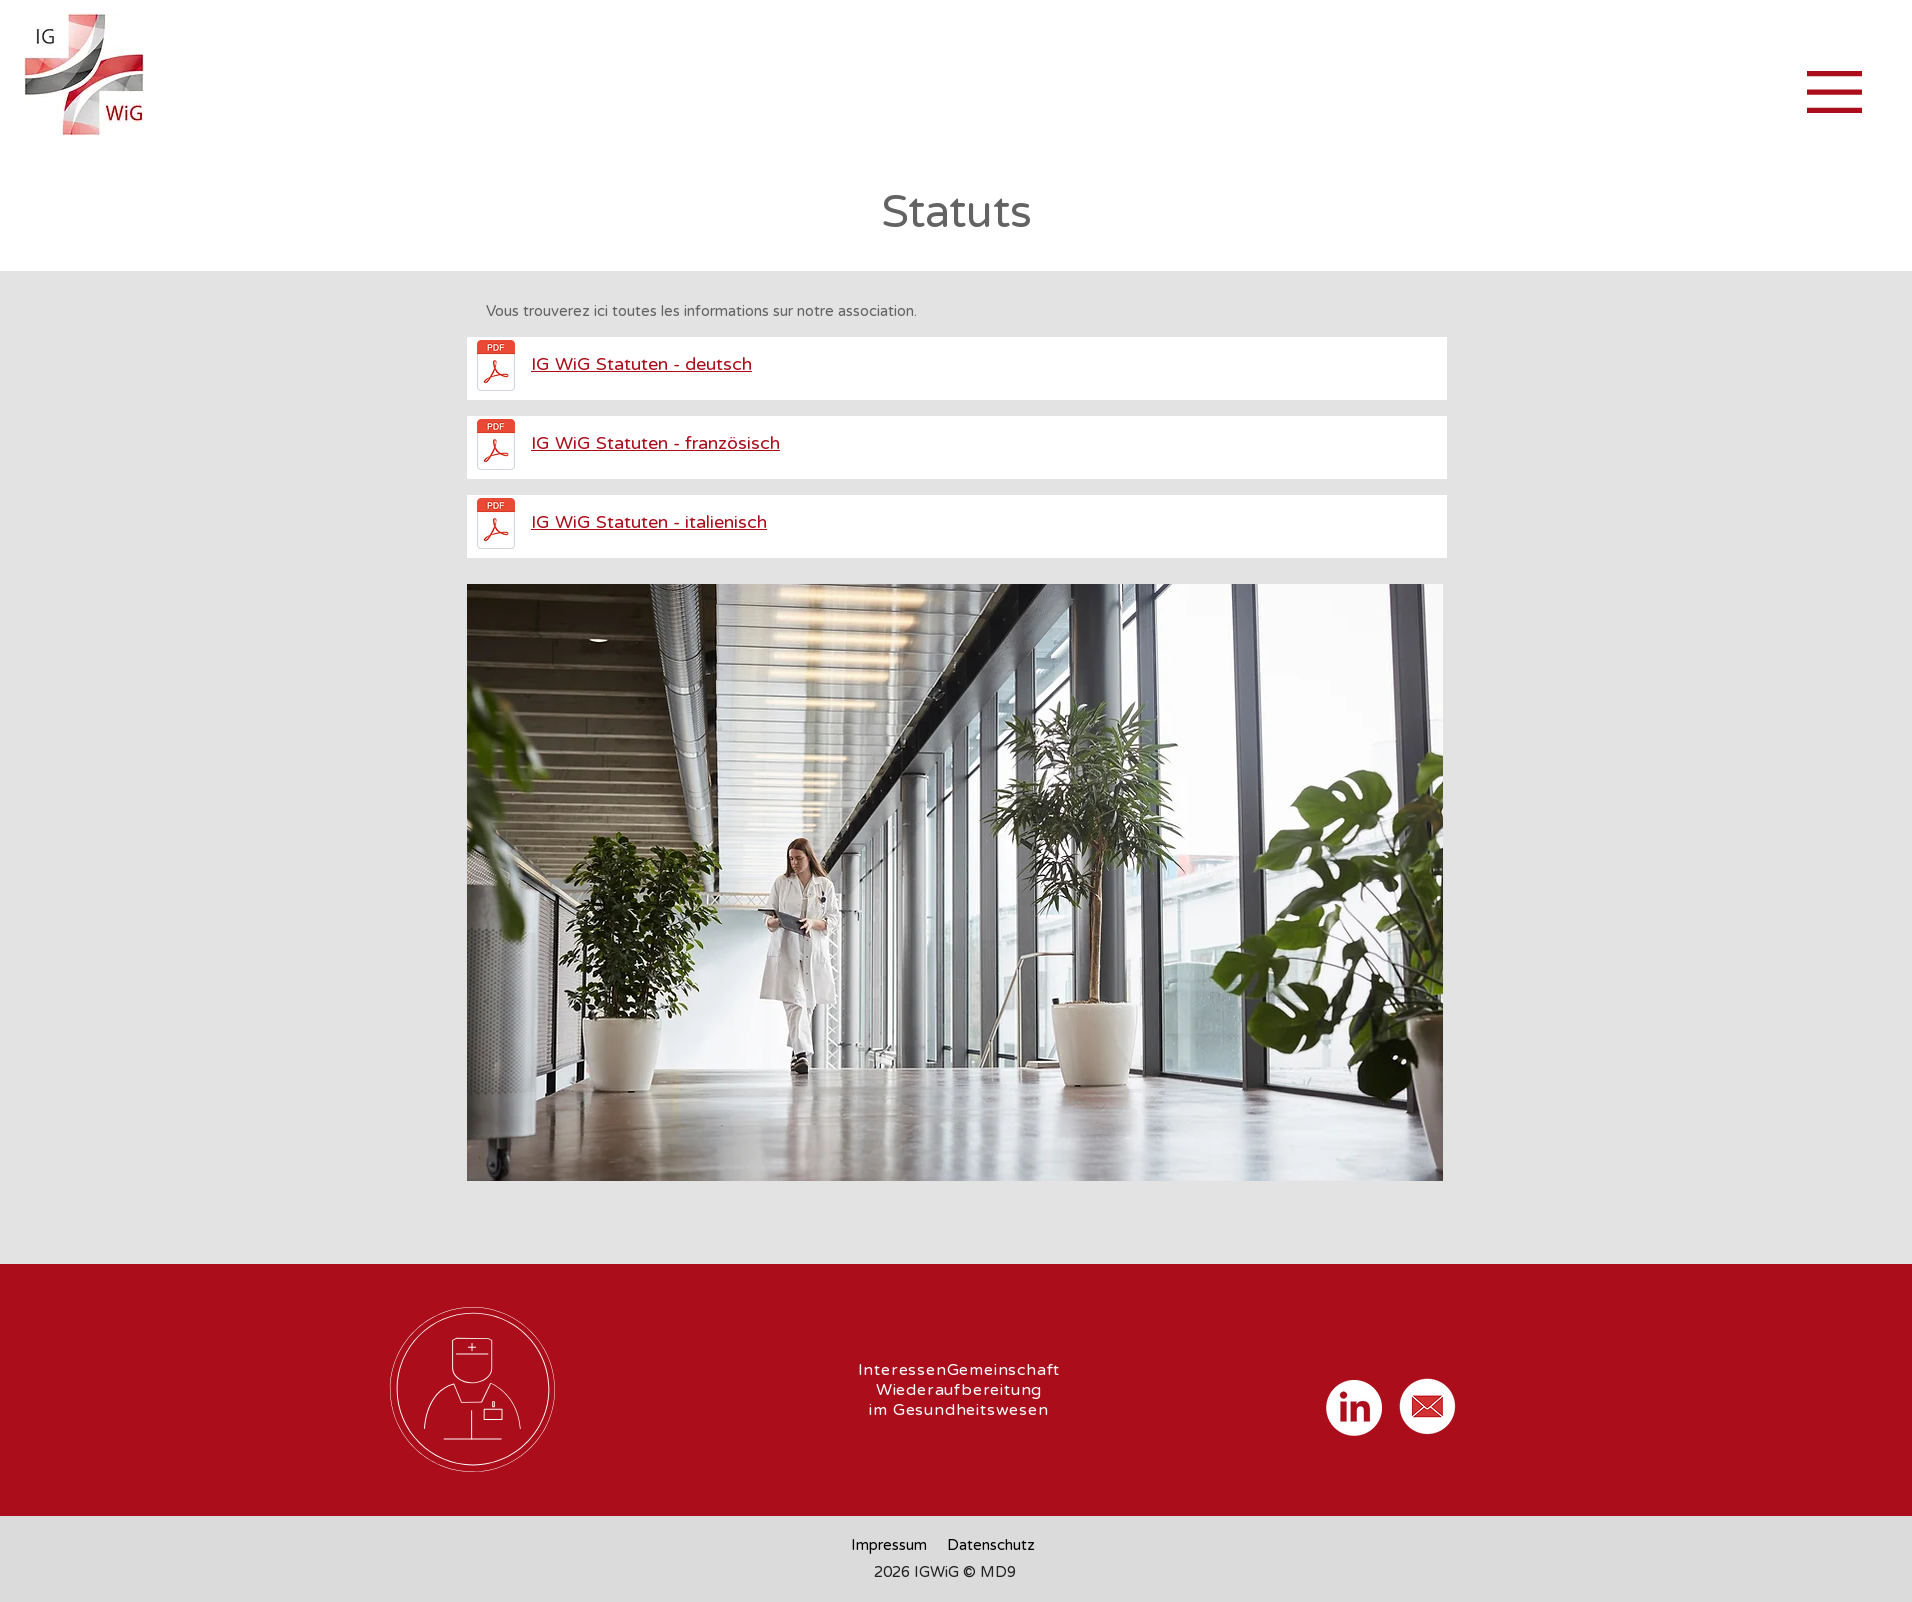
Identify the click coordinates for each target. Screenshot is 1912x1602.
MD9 (998, 1572)
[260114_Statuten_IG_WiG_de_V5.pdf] (495, 368)
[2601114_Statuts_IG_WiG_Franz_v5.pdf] (495, 447)
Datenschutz (991, 1545)
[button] (1834, 92)
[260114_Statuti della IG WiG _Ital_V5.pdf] (495, 526)
